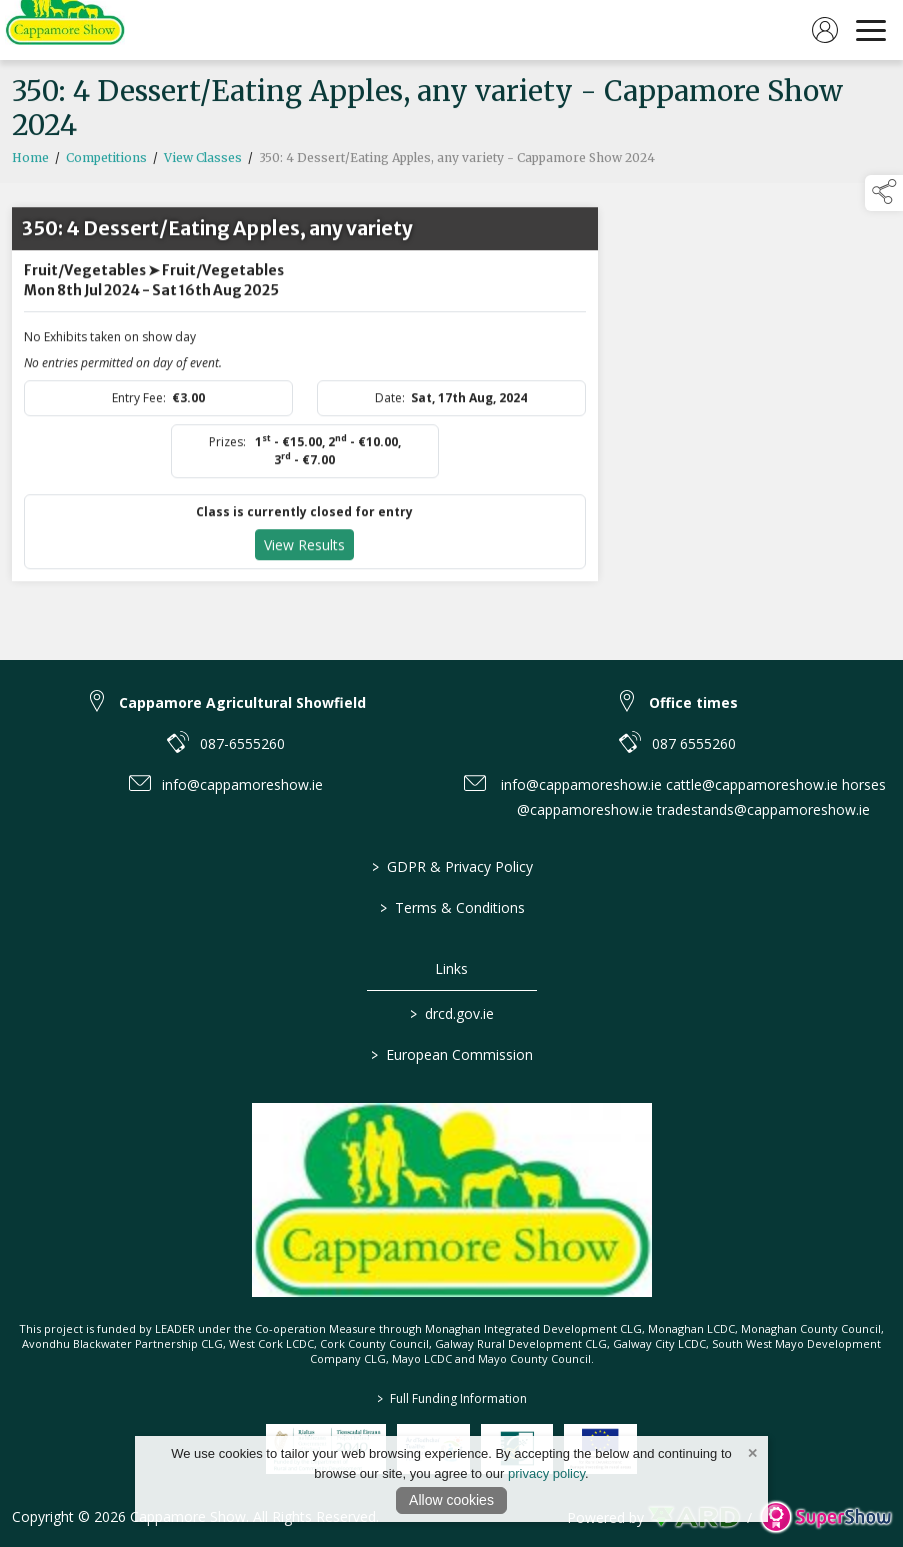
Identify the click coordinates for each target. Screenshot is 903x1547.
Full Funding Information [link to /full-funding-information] (452, 1398)
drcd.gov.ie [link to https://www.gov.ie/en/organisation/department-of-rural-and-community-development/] (452, 1013)
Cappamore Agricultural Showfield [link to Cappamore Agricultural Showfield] (242, 702)
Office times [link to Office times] (693, 702)
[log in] (825, 30)
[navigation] (871, 30)
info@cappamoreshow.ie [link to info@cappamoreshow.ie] (242, 784)
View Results (304, 549)
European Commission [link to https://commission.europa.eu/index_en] (452, 1054)
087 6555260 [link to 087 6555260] (694, 743)
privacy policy (546, 1473)
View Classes (203, 162)
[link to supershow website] (825, 1517)
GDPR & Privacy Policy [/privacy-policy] (451, 866)
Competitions (106, 162)
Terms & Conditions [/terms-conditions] (451, 907)
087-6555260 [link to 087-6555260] (242, 743)
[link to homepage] (65, 30)
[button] (884, 193)
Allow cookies (451, 1500)
